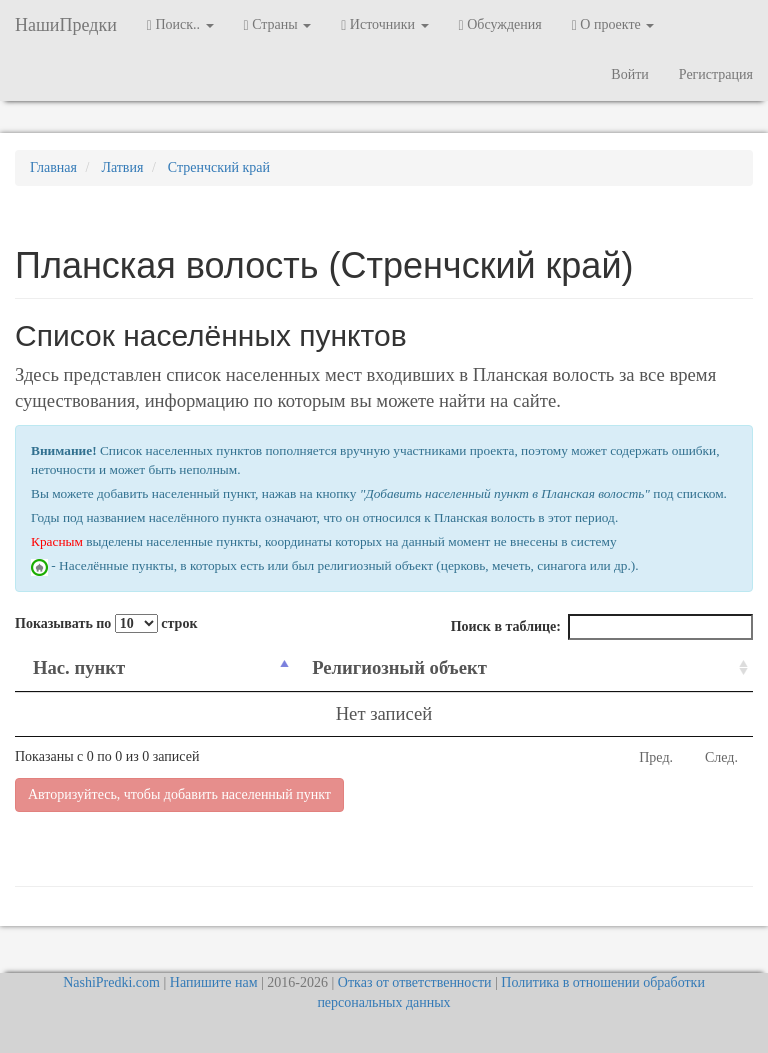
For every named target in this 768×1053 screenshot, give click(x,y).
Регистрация (716, 74)
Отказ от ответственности (415, 982)
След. (721, 757)
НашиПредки (66, 25)
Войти (629, 74)
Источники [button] (384, 25)
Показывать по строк (106, 623)
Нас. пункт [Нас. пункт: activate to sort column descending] (79, 667)
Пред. (656, 757)
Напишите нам (214, 982)
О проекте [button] (613, 25)
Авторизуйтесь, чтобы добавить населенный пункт (179, 794)
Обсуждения (500, 25)
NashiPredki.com (111, 982)
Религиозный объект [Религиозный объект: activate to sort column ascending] (399, 667)
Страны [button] (278, 25)
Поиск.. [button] (180, 25)
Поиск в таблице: (602, 627)
